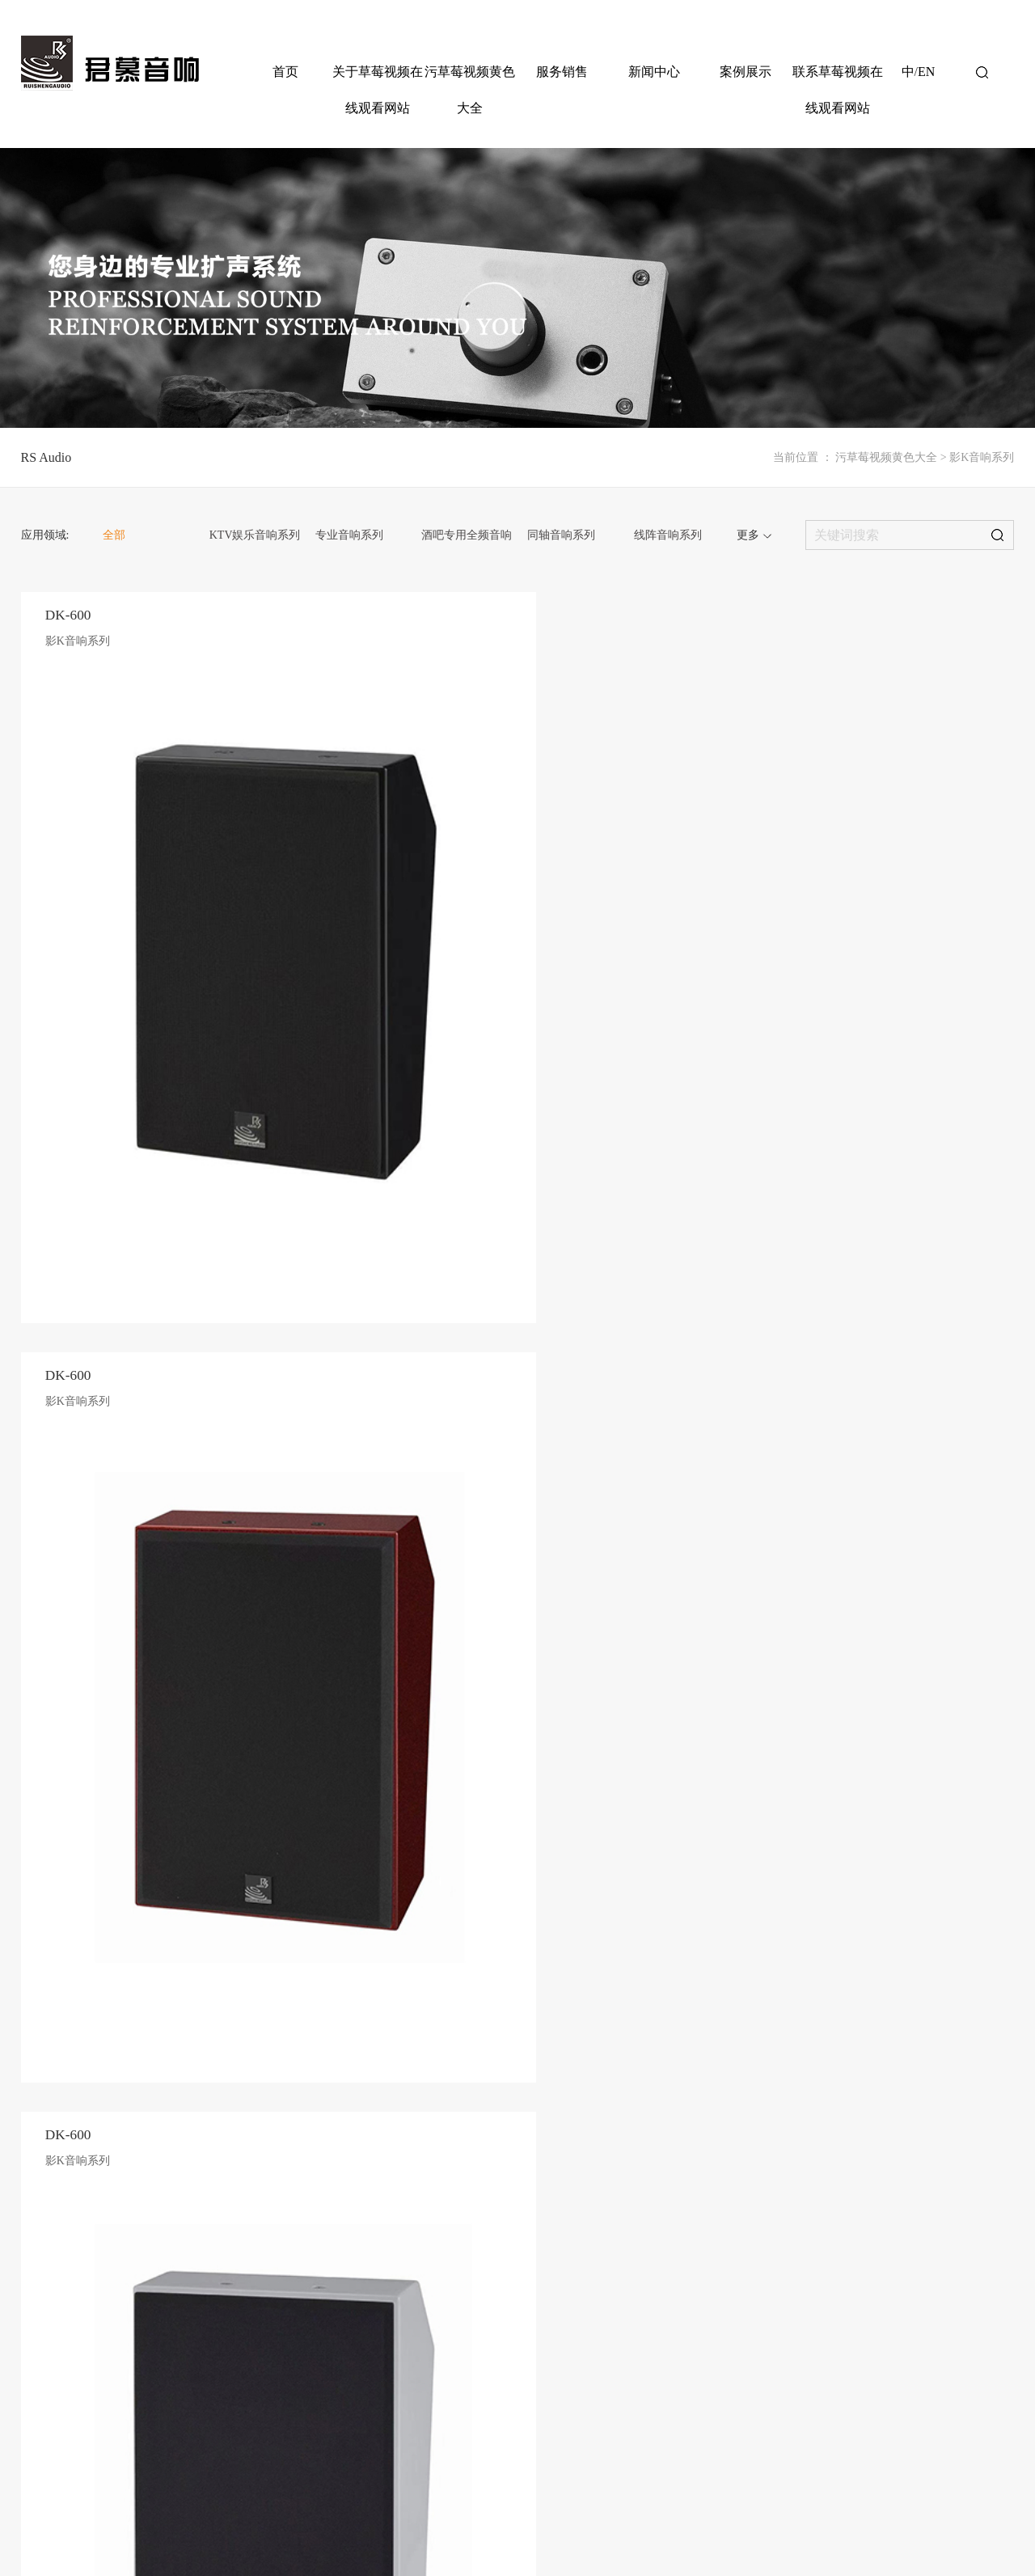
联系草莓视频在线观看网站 (837, 90)
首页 (285, 71)
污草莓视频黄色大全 (470, 90)
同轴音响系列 (561, 535)
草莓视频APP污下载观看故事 (415, 2148)
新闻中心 (654, 71)
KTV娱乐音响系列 (255, 535)
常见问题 (676, 2170)
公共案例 (811, 2170)
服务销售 (562, 71)
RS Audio (46, 457)
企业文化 (372, 2193)
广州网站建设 (114, 2495)
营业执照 (900, 2527)
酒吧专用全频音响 (466, 535)
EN (926, 71)
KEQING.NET (185, 2495)
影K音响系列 (981, 457)
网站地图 (855, 2527)
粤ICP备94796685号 (406, 2527)
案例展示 (745, 71)
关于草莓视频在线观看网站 (377, 90)
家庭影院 (811, 2216)
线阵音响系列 (668, 535)
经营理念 (372, 2170)
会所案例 (811, 2193)
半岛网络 (994, 2527)
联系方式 (878, 2148)
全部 (114, 535)
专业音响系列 (349, 535)
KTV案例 (811, 2148)
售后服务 (676, 2148)
